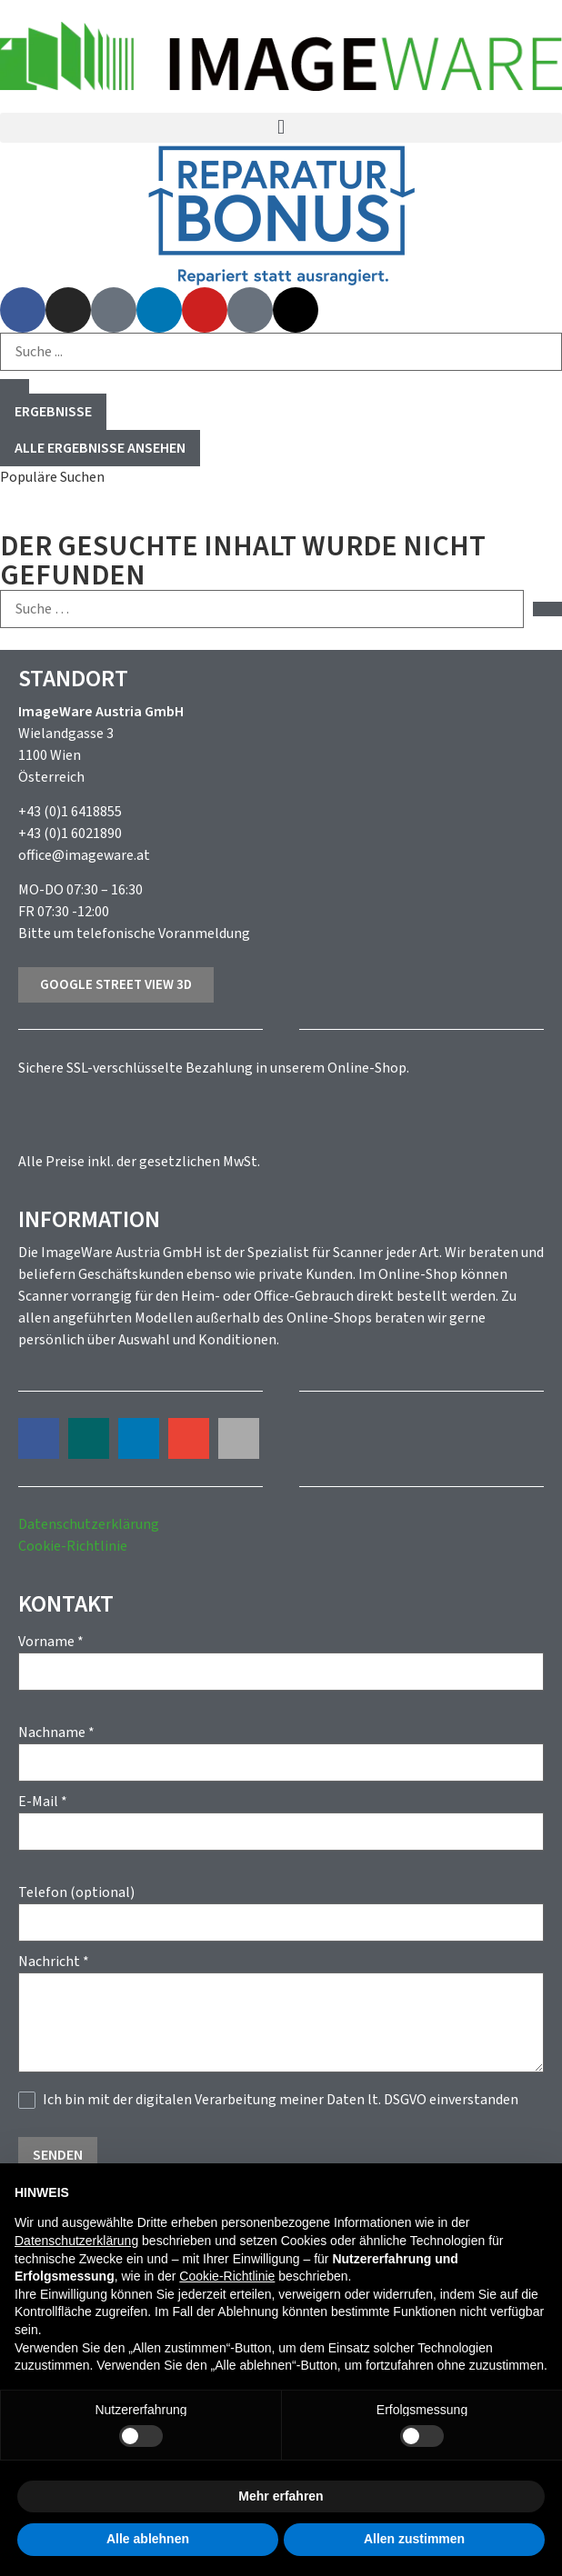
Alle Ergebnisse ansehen (100, 448)
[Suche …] (262, 609)
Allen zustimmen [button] (414, 2538)
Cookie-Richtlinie (72, 1546)
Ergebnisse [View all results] (53, 412)
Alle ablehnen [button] (147, 2538)
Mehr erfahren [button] (280, 2496)
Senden (58, 2155)
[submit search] (547, 609)
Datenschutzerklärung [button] (76, 2240)
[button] (281, 128)
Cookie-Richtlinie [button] (227, 2276)
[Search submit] (14, 386)
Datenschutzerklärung (88, 1524)
